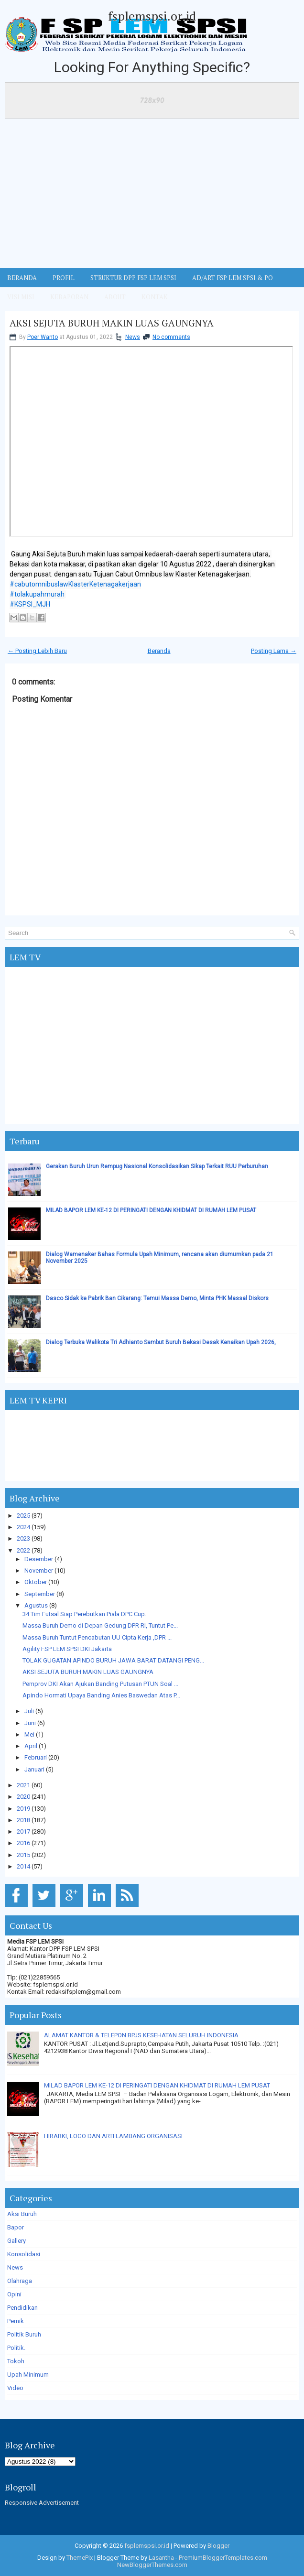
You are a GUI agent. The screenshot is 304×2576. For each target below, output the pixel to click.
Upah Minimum (28, 2374)
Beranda (159, 650)
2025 (23, 1515)
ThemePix (79, 2557)
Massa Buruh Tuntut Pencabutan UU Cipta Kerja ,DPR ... (97, 1637)
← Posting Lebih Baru (37, 650)
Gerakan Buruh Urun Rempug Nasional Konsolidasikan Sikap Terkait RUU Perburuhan (157, 1166)
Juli (29, 1711)
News (132, 337)
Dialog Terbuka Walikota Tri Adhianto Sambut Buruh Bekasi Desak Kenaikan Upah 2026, (161, 1342)
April (30, 1746)
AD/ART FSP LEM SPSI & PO (232, 277)
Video (15, 2387)
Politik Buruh (24, 2334)
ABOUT (115, 297)
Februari (35, 1757)
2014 (23, 1866)
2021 (23, 1785)
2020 (23, 1796)
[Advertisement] (152, 196)
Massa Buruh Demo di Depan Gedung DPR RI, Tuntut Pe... (100, 1625)
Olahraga (19, 2280)
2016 (23, 1843)
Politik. (16, 2347)
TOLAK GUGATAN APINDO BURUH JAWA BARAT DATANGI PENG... (113, 1660)
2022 (23, 1550)
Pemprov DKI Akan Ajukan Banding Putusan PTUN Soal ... (100, 1683)
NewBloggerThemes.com (152, 2564)
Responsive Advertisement (42, 2502)
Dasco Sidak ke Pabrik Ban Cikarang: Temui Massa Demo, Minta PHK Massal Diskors (157, 1298)
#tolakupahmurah (37, 594)
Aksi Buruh (22, 2213)
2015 (23, 1855)
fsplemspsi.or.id (152, 16)
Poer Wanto (42, 337)
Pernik (15, 2321)
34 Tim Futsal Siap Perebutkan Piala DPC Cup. (84, 1614)
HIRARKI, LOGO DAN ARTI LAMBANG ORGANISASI (113, 2136)
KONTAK (154, 297)
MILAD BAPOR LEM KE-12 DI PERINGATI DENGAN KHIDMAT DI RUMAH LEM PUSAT (151, 1210)
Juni (30, 1723)
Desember (38, 1559)
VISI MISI (20, 297)
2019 (23, 1808)
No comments (171, 337)
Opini (14, 2294)
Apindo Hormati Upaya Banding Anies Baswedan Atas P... (101, 1695)
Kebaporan (69, 297)
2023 (23, 1538)
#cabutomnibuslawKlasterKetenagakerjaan (75, 584)
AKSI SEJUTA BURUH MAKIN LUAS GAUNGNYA (112, 323)
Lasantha (161, 2557)
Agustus (36, 1605)
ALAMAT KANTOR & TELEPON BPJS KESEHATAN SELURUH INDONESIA (141, 2035)
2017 (23, 1831)
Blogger (218, 2545)
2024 (23, 1527)
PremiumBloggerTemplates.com (223, 2557)
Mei (29, 1734)
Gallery (16, 2240)
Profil (64, 277)
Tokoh (15, 2361)
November (38, 1570)
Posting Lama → (273, 650)
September (39, 1594)
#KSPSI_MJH (30, 604)
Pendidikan (22, 2307)
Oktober (35, 1582)
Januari (34, 1769)
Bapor (15, 2227)
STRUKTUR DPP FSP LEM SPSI (133, 277)
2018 (23, 1820)
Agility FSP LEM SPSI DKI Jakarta (67, 1648)
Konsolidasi (23, 2254)
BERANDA (22, 277)
